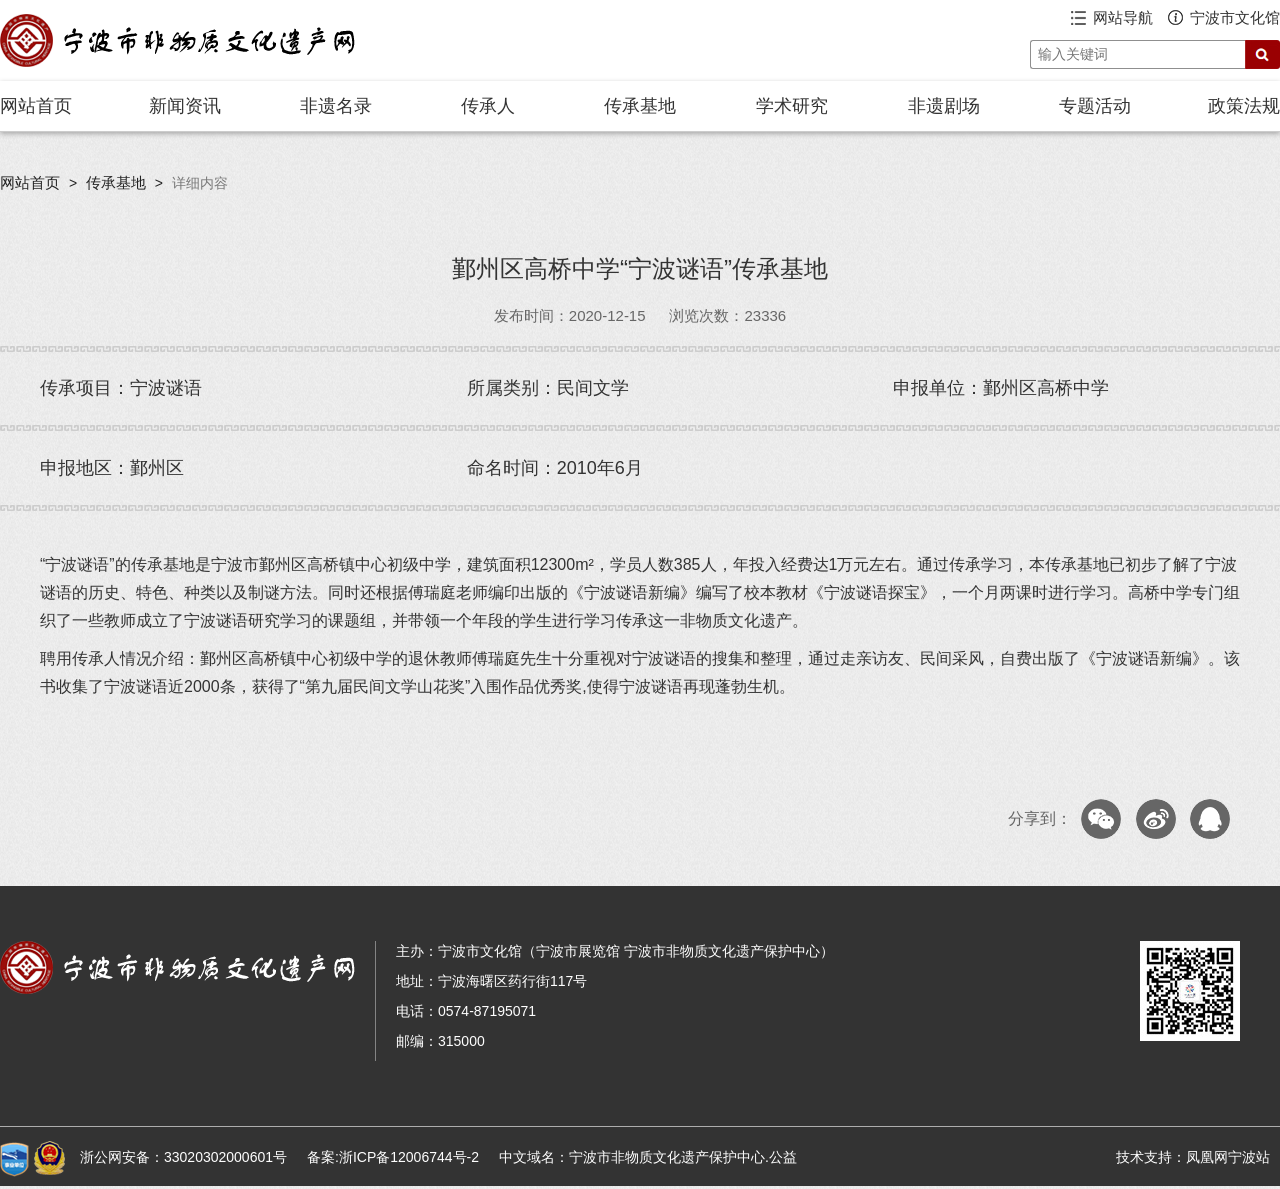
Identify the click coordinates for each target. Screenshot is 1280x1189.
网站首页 (36, 106)
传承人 (488, 106)
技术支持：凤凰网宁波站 (1193, 1157)
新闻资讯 (185, 106)
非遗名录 (336, 106)
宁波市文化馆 (1235, 17)
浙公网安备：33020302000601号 (183, 1157)
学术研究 (792, 106)
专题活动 (1095, 106)
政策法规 (1244, 106)
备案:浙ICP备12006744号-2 (393, 1157)
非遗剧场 (944, 106)
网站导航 (1123, 17)
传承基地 (640, 106)
